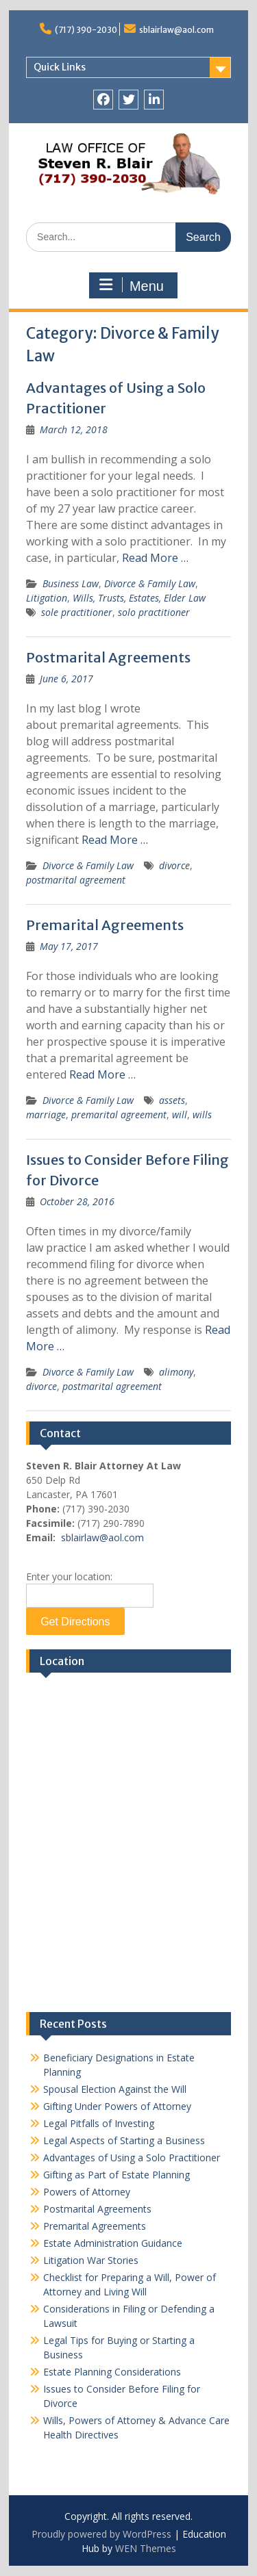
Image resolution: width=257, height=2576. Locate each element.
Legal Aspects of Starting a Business (124, 2140)
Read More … (155, 557)
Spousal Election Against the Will (114, 2089)
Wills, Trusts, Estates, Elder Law (139, 597)
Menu (131, 285)
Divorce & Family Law (149, 583)
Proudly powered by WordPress (101, 2533)
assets (172, 1100)
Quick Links (60, 67)
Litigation (46, 597)
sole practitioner (76, 612)
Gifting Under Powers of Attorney (117, 2106)
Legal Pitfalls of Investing (98, 2123)
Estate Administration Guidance (112, 2243)
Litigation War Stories (90, 2260)
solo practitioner (154, 612)
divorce (174, 865)
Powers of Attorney (86, 2191)
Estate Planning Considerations (112, 2371)
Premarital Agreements (105, 924)
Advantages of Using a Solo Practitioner (131, 2157)
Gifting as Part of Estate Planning (116, 2174)
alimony (176, 1371)
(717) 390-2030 (86, 30)
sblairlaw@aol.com (176, 30)
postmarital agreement (75, 879)
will (179, 1114)
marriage (46, 1114)
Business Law (70, 583)
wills (202, 1114)
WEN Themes (145, 2548)
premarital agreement (119, 1114)
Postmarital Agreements (108, 657)
